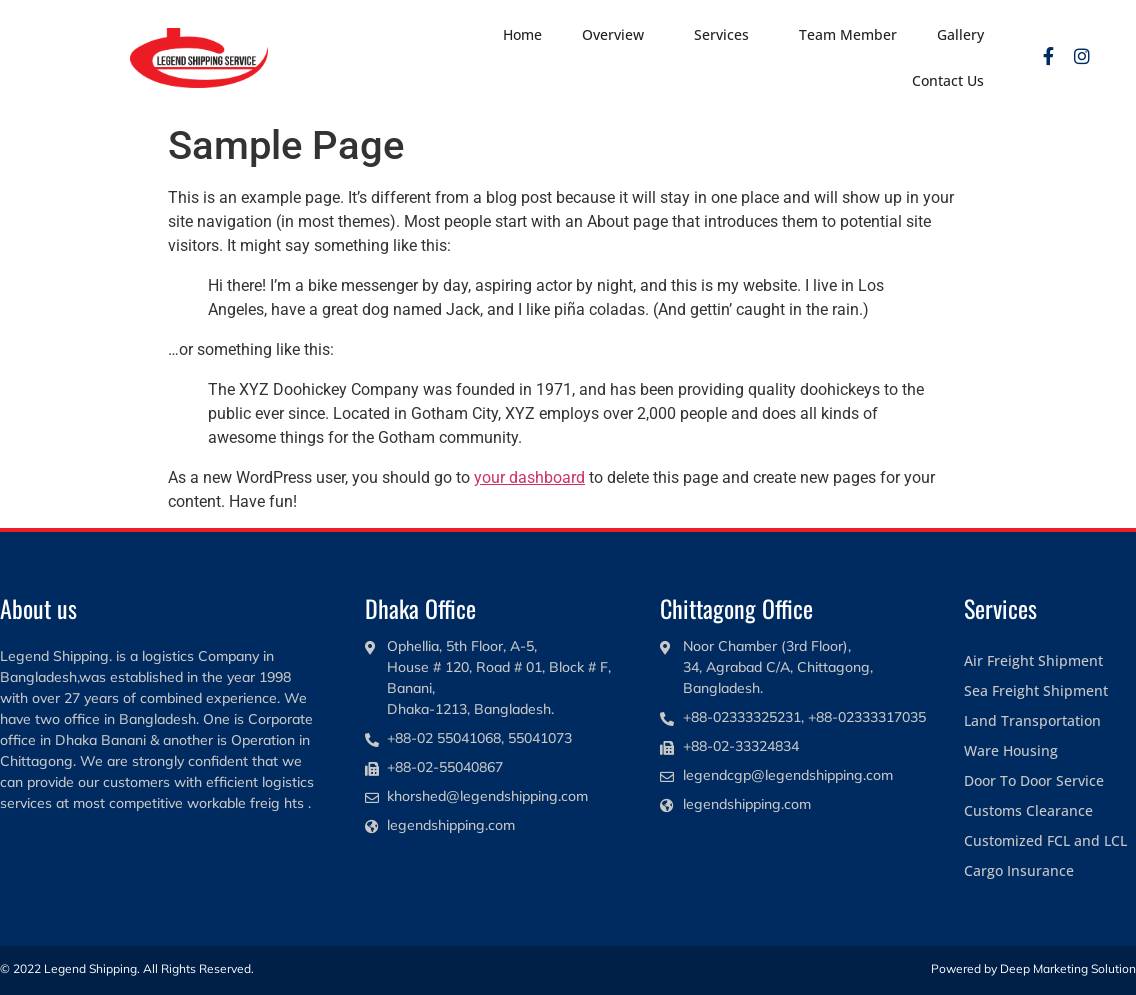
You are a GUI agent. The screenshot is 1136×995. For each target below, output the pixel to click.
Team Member (848, 34)
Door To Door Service (1034, 780)
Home (522, 34)
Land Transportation (1032, 720)
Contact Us (948, 80)
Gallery (960, 34)
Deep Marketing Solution (1068, 968)
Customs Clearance (1028, 810)
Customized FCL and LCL (1045, 840)
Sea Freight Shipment (1036, 690)
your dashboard (529, 477)
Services (726, 35)
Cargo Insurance (1019, 870)
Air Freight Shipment (1033, 660)
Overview (618, 35)
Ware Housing (1011, 750)
